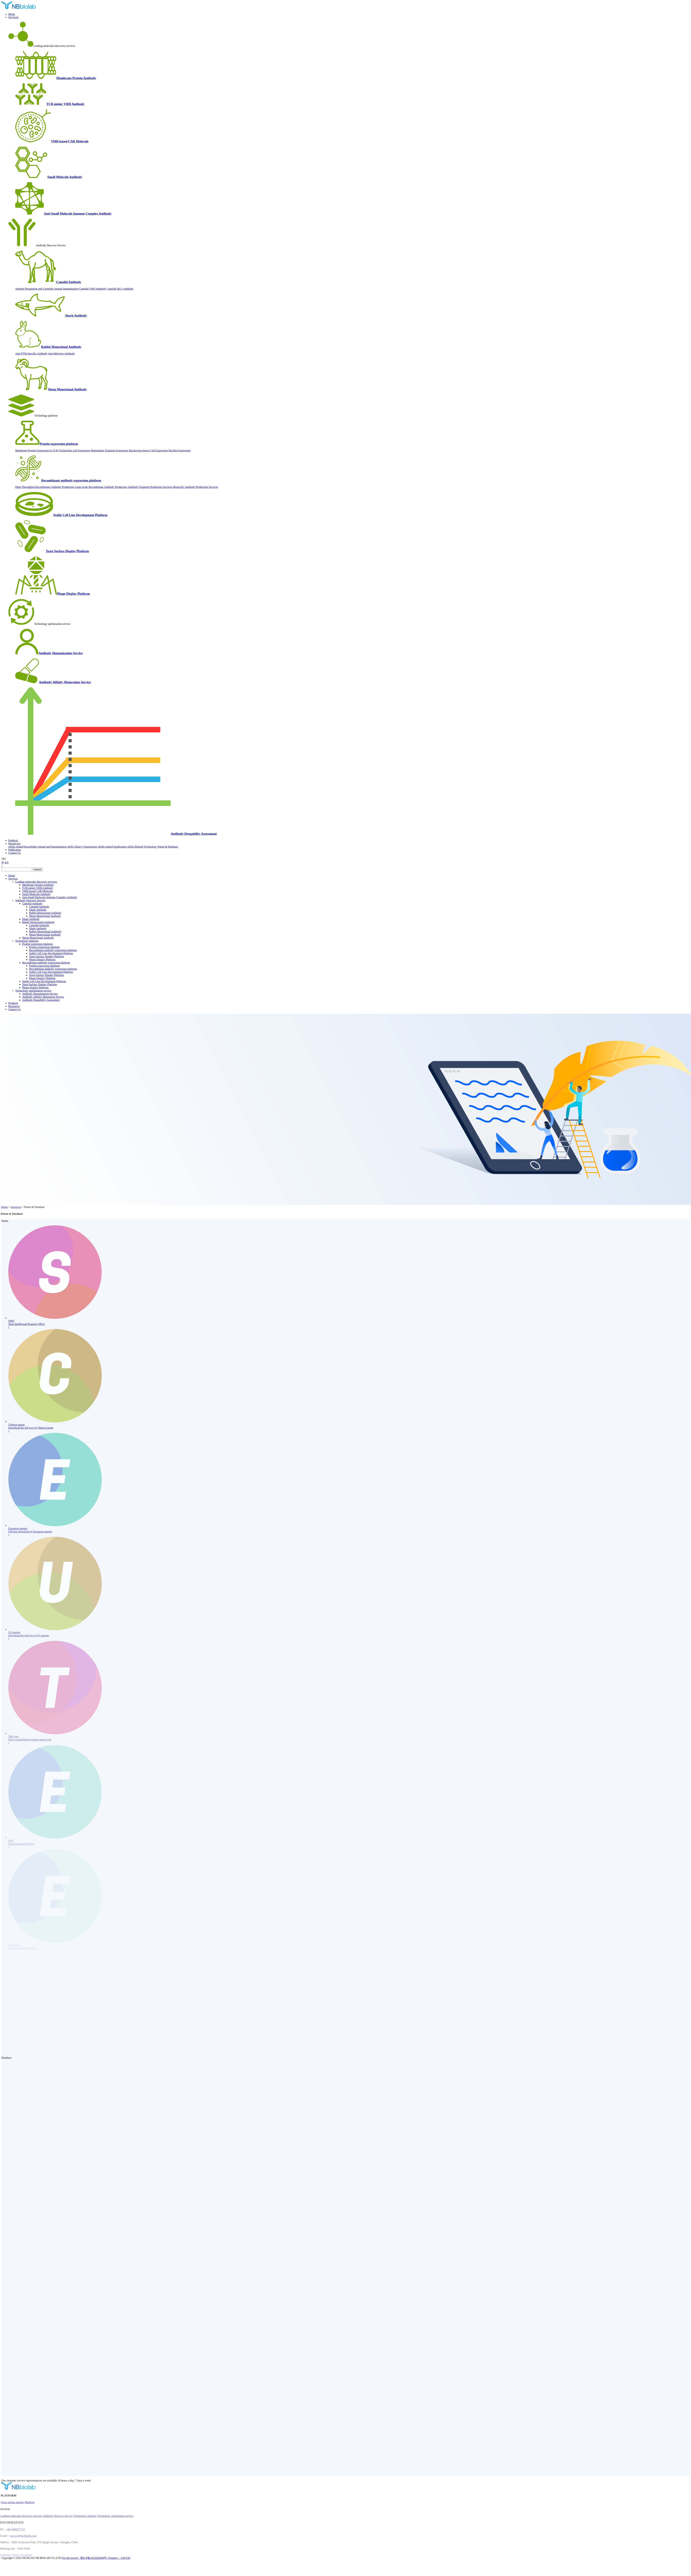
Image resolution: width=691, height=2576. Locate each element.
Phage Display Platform (73, 593)
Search (37, 869)
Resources (14, 843)
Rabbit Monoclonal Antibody (61, 347)
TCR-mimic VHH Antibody (65, 104)
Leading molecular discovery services (36, 881)
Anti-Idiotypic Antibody (61, 353)
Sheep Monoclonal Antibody (67, 389)
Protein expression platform (59, 444)
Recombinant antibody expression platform (71, 480)
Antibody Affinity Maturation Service (65, 682)
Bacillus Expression (180, 450)
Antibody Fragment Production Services (150, 487)
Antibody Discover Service (30, 900)
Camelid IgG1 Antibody (120, 288)
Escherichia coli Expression (74, 450)
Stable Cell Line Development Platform (80, 515)
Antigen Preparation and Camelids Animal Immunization (46, 288)
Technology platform (26, 940)
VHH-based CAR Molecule (69, 141)
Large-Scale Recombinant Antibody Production (101, 487)
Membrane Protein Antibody (76, 78)
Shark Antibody (76, 315)
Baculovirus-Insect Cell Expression (148, 450)
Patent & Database (168, 846)
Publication (14, 849)
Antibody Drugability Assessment (194, 834)
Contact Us (14, 852)
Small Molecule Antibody (64, 177)
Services (13, 17)
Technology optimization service (33, 990)
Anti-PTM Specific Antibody (31, 353)
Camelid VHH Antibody (92, 288)
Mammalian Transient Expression (109, 450)
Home (11, 14)
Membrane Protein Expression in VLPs (37, 450)
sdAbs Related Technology (142, 846)
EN (6, 862)
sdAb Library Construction (82, 846)
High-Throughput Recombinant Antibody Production (44, 487)
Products (13, 840)
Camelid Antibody (68, 282)
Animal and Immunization (52, 846)
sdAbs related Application (112, 846)
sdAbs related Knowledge (22, 846)
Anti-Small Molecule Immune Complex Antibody (78, 213)
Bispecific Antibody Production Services (195, 487)
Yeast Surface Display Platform (67, 551)
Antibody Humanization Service (61, 653)
